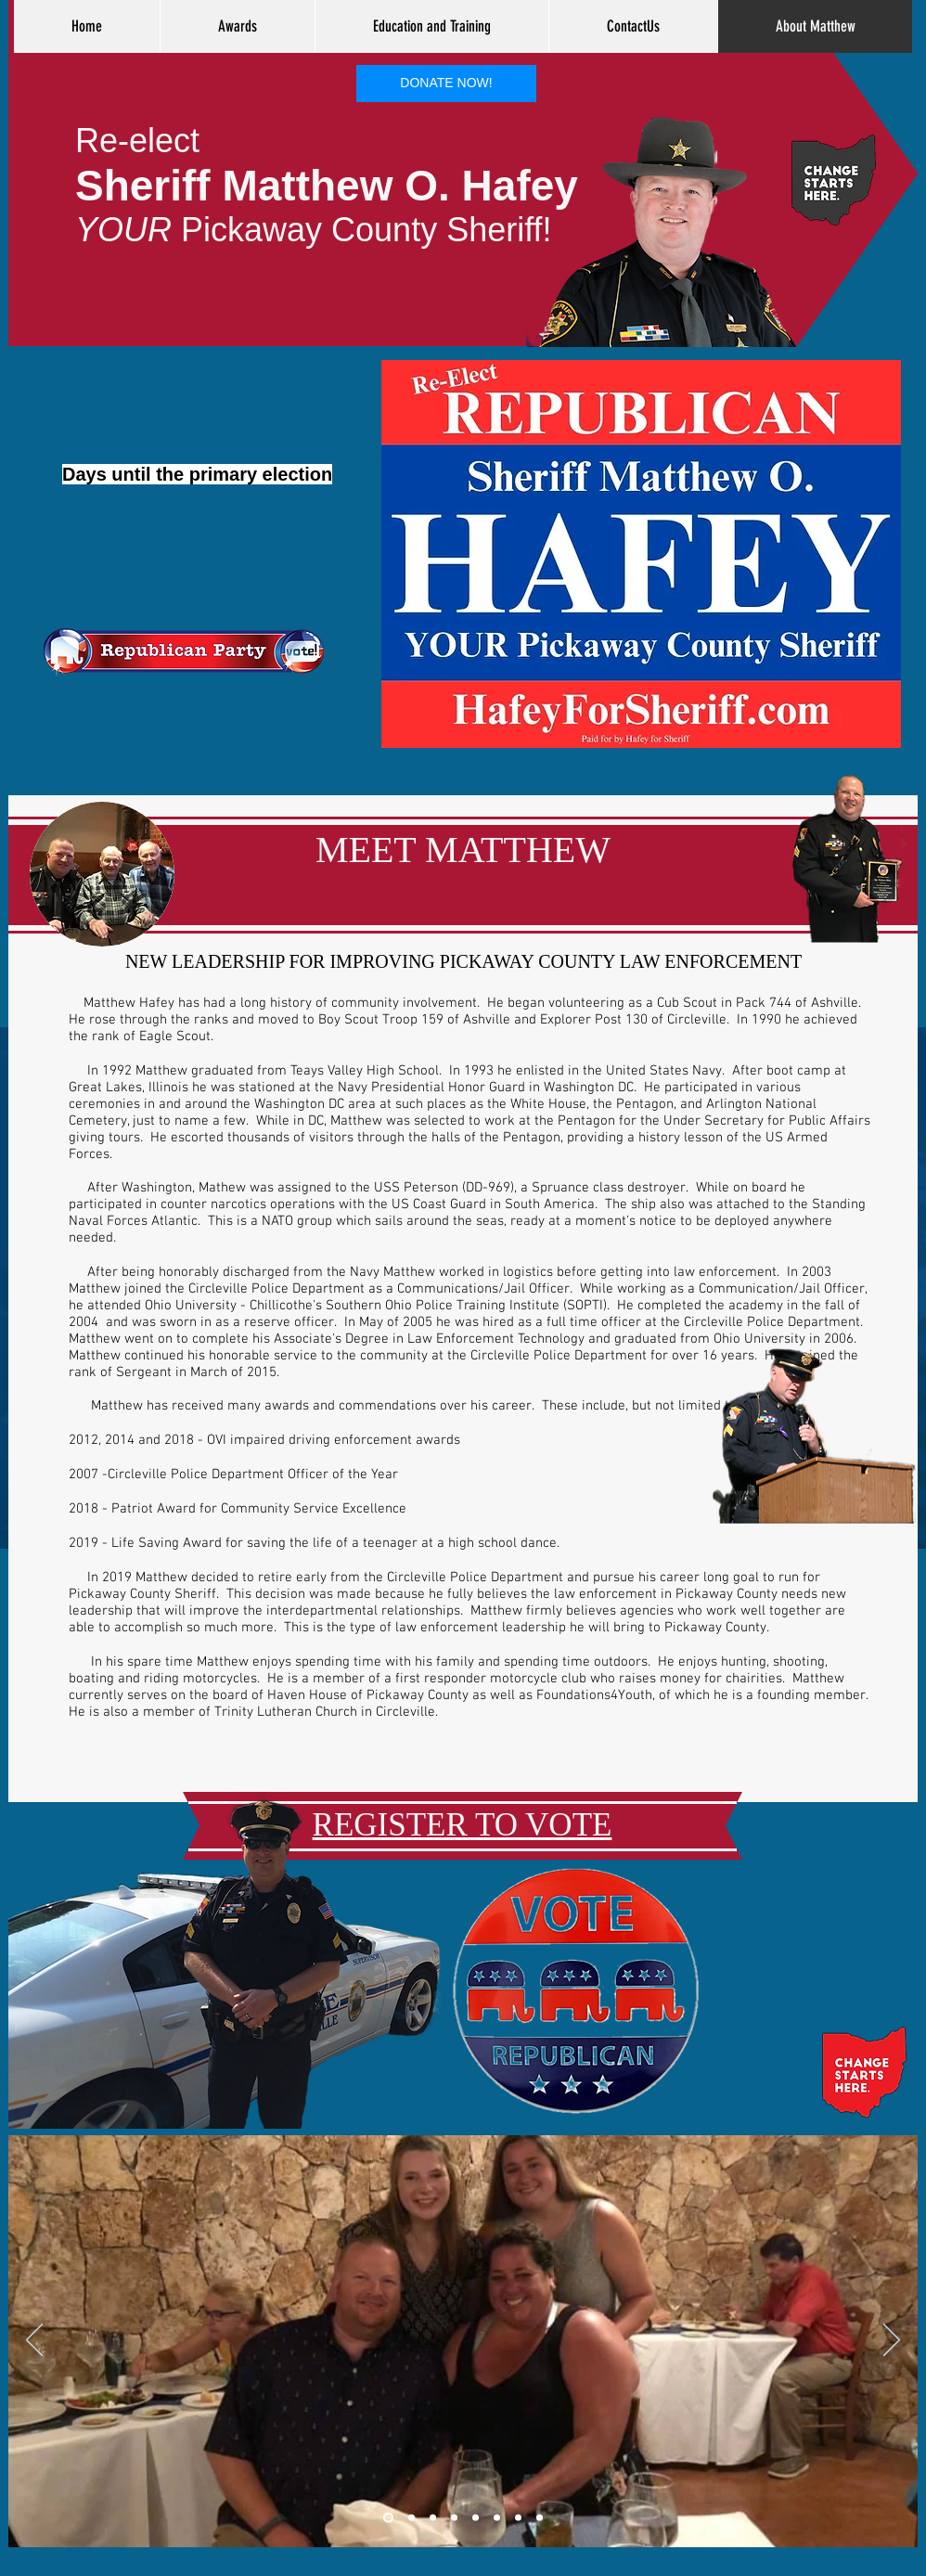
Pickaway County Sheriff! (313, 230)
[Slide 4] (454, 2518)
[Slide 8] (518, 2518)
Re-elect (137, 141)
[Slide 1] (388, 2518)
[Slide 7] (497, 2518)
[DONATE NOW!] (446, 83)
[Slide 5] (475, 2518)
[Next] (891, 2341)
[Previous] (34, 2341)
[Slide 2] (411, 2518)
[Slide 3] (433, 2518)
